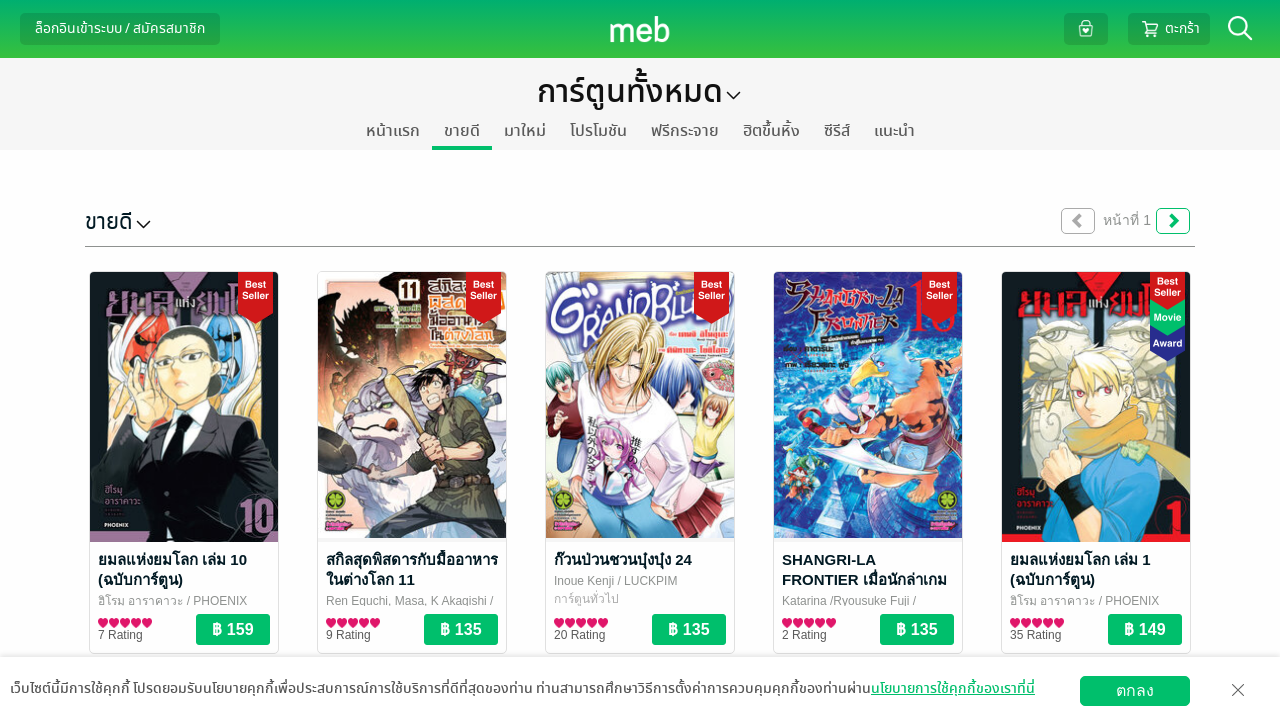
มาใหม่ (525, 131)
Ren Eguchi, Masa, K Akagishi (406, 601)
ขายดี (462, 131)
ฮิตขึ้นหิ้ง (771, 131)
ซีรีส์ (837, 131)
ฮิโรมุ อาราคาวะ (140, 601)
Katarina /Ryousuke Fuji (845, 601)
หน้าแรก (393, 131)
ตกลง (1135, 690)
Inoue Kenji (584, 581)
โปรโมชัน (598, 131)
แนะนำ (894, 131)
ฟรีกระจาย (685, 131)
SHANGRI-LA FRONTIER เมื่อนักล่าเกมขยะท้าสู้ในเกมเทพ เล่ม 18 (866, 579)
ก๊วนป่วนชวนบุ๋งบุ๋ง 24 (623, 559)
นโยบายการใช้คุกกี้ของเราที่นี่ (953, 688)
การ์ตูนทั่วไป (586, 599)
